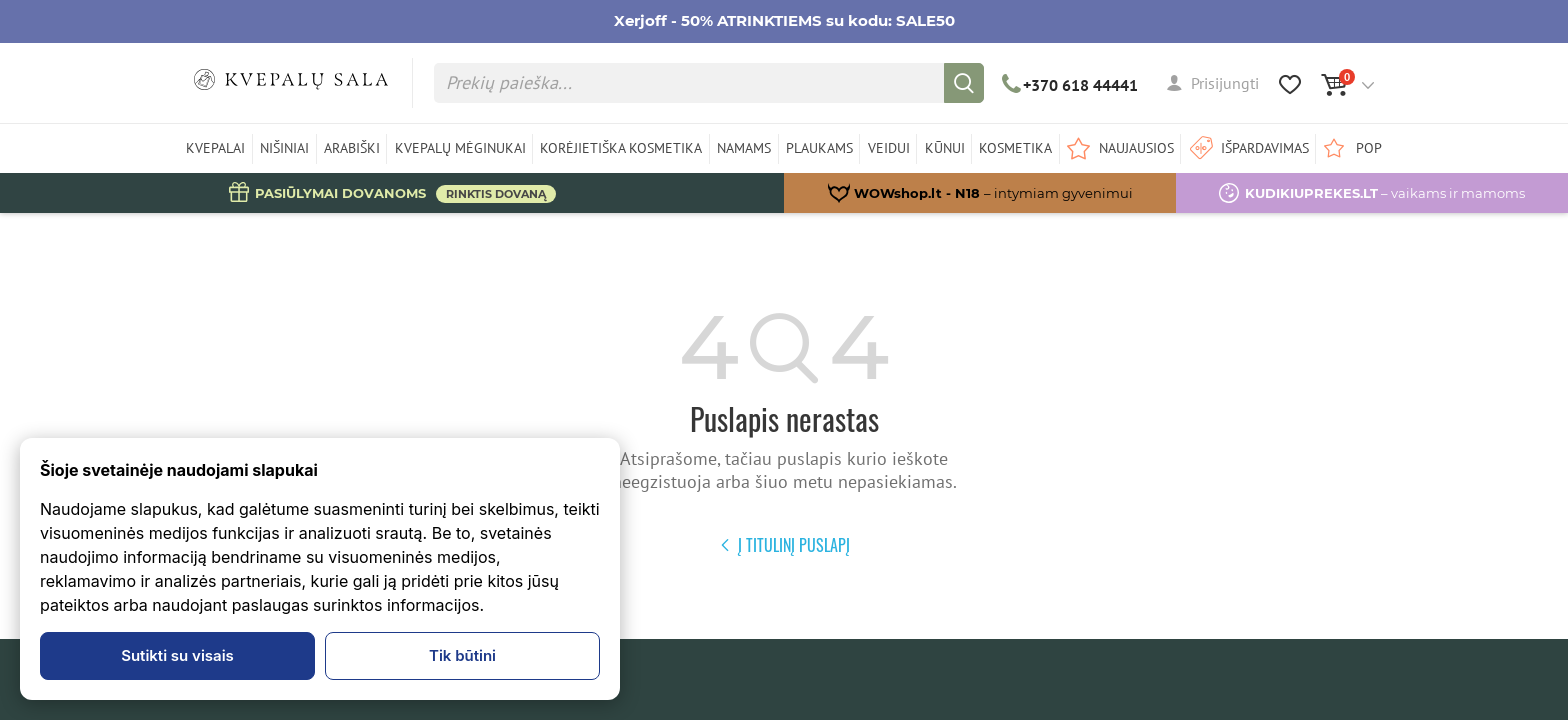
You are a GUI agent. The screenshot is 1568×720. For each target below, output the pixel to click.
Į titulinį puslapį (784, 545)
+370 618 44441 (1070, 85)
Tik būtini (462, 655)
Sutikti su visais (177, 655)
